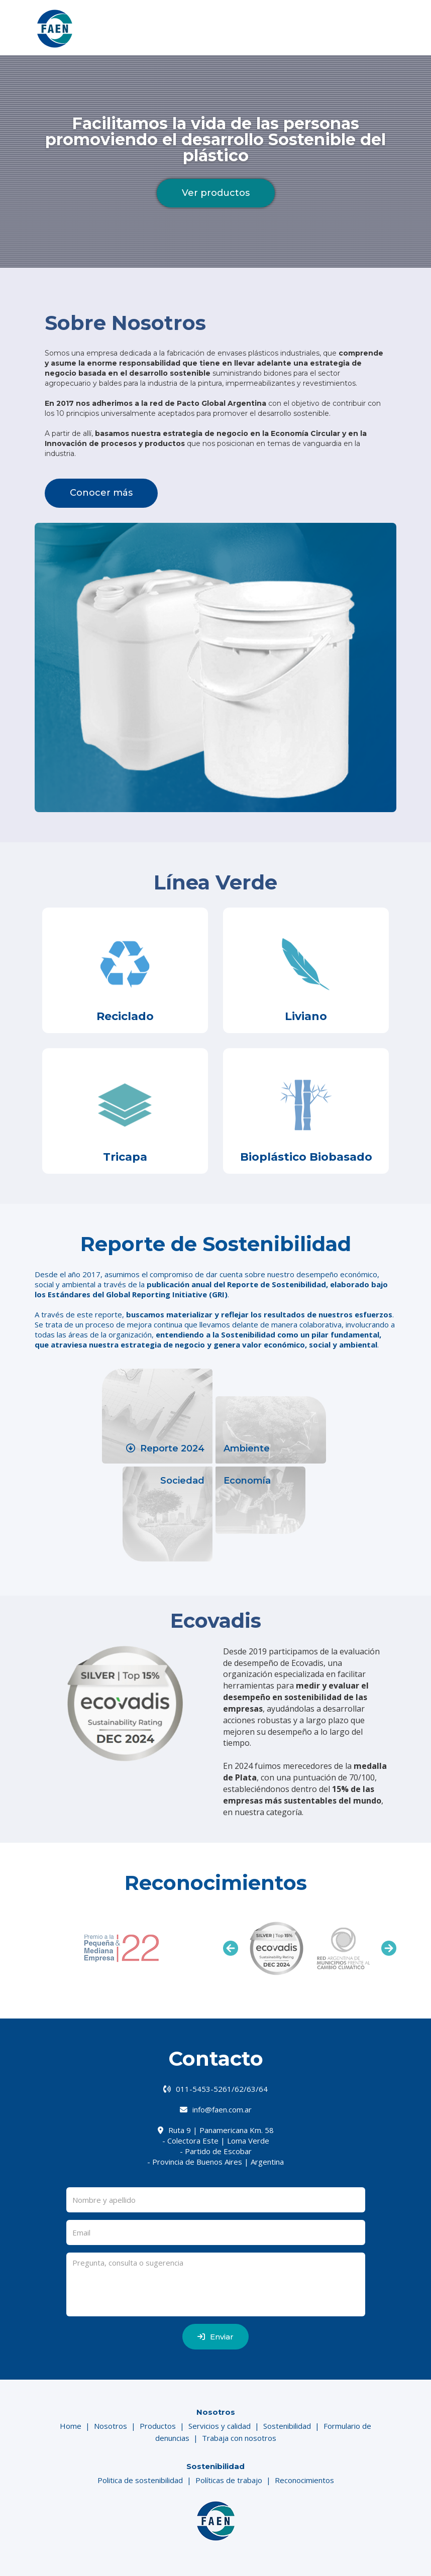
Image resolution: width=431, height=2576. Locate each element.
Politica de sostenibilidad (140, 2480)
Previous (230, 1948)
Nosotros (110, 2426)
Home (70, 2426)
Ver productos (216, 192)
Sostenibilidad (287, 2426)
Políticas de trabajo (228, 2480)
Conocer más (101, 492)
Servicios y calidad (219, 2426)
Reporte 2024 (165, 1448)
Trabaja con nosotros (239, 2438)
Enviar (215, 2336)
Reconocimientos (304, 2480)
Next (388, 1948)
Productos (158, 2426)
